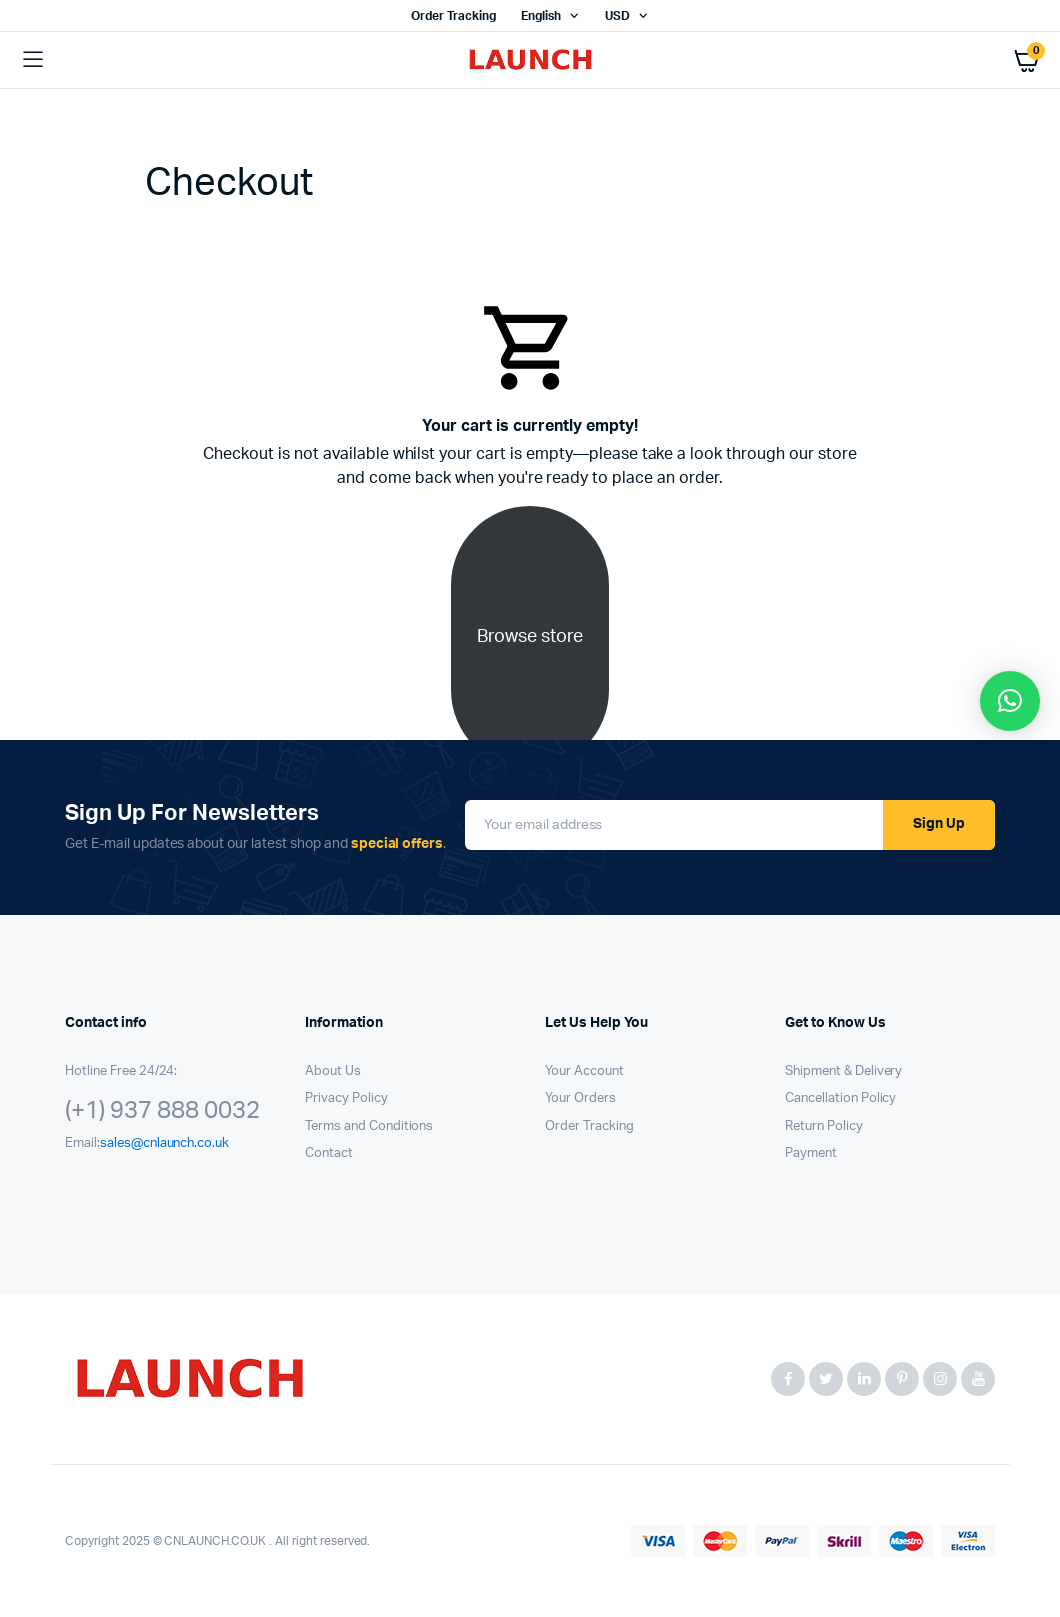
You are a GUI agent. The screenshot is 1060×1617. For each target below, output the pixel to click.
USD (617, 16)
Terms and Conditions (369, 1126)
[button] (1010, 701)
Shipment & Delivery (843, 1071)
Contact (329, 1153)
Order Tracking (453, 16)
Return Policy (824, 1126)
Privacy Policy (346, 1098)
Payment (811, 1153)
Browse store (530, 637)
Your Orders (580, 1098)
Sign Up (939, 824)
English (541, 16)
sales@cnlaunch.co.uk (164, 1143)
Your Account (584, 1071)
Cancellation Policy (840, 1098)
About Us (333, 1071)
